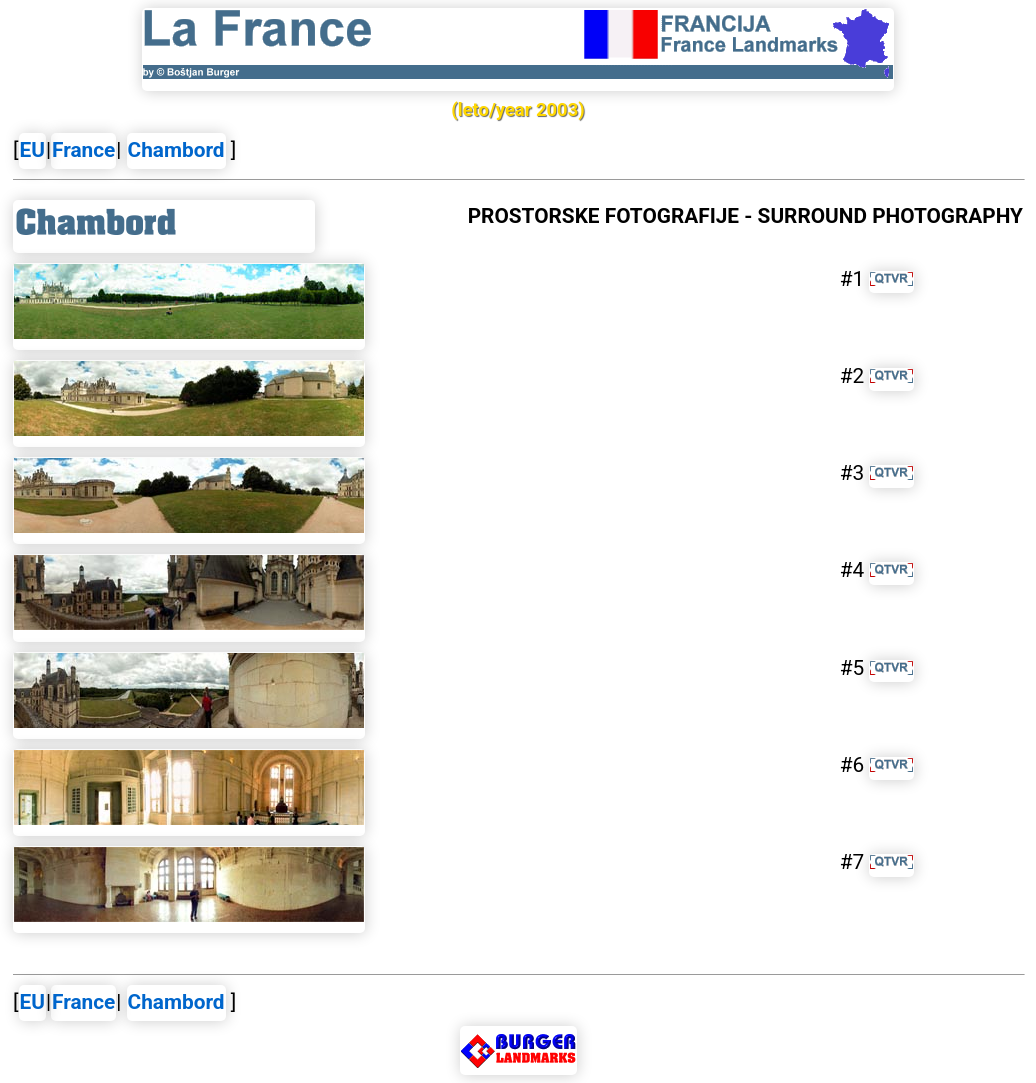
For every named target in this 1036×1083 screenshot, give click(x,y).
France (83, 150)
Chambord (176, 150)
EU (32, 150)
